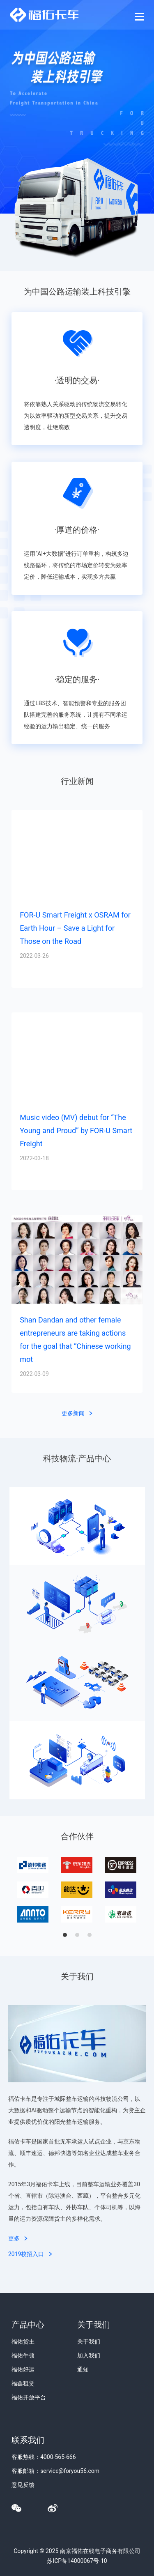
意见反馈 (22, 2485)
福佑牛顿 (22, 2355)
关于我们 (88, 2341)
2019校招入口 (30, 2254)
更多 (18, 2238)
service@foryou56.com (69, 2471)
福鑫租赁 (22, 2383)
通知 (83, 2369)
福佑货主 (22, 2341)
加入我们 (88, 2355)
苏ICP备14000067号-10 (77, 2561)
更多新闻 (77, 1413)
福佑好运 (22, 2369)
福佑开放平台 (28, 2397)
